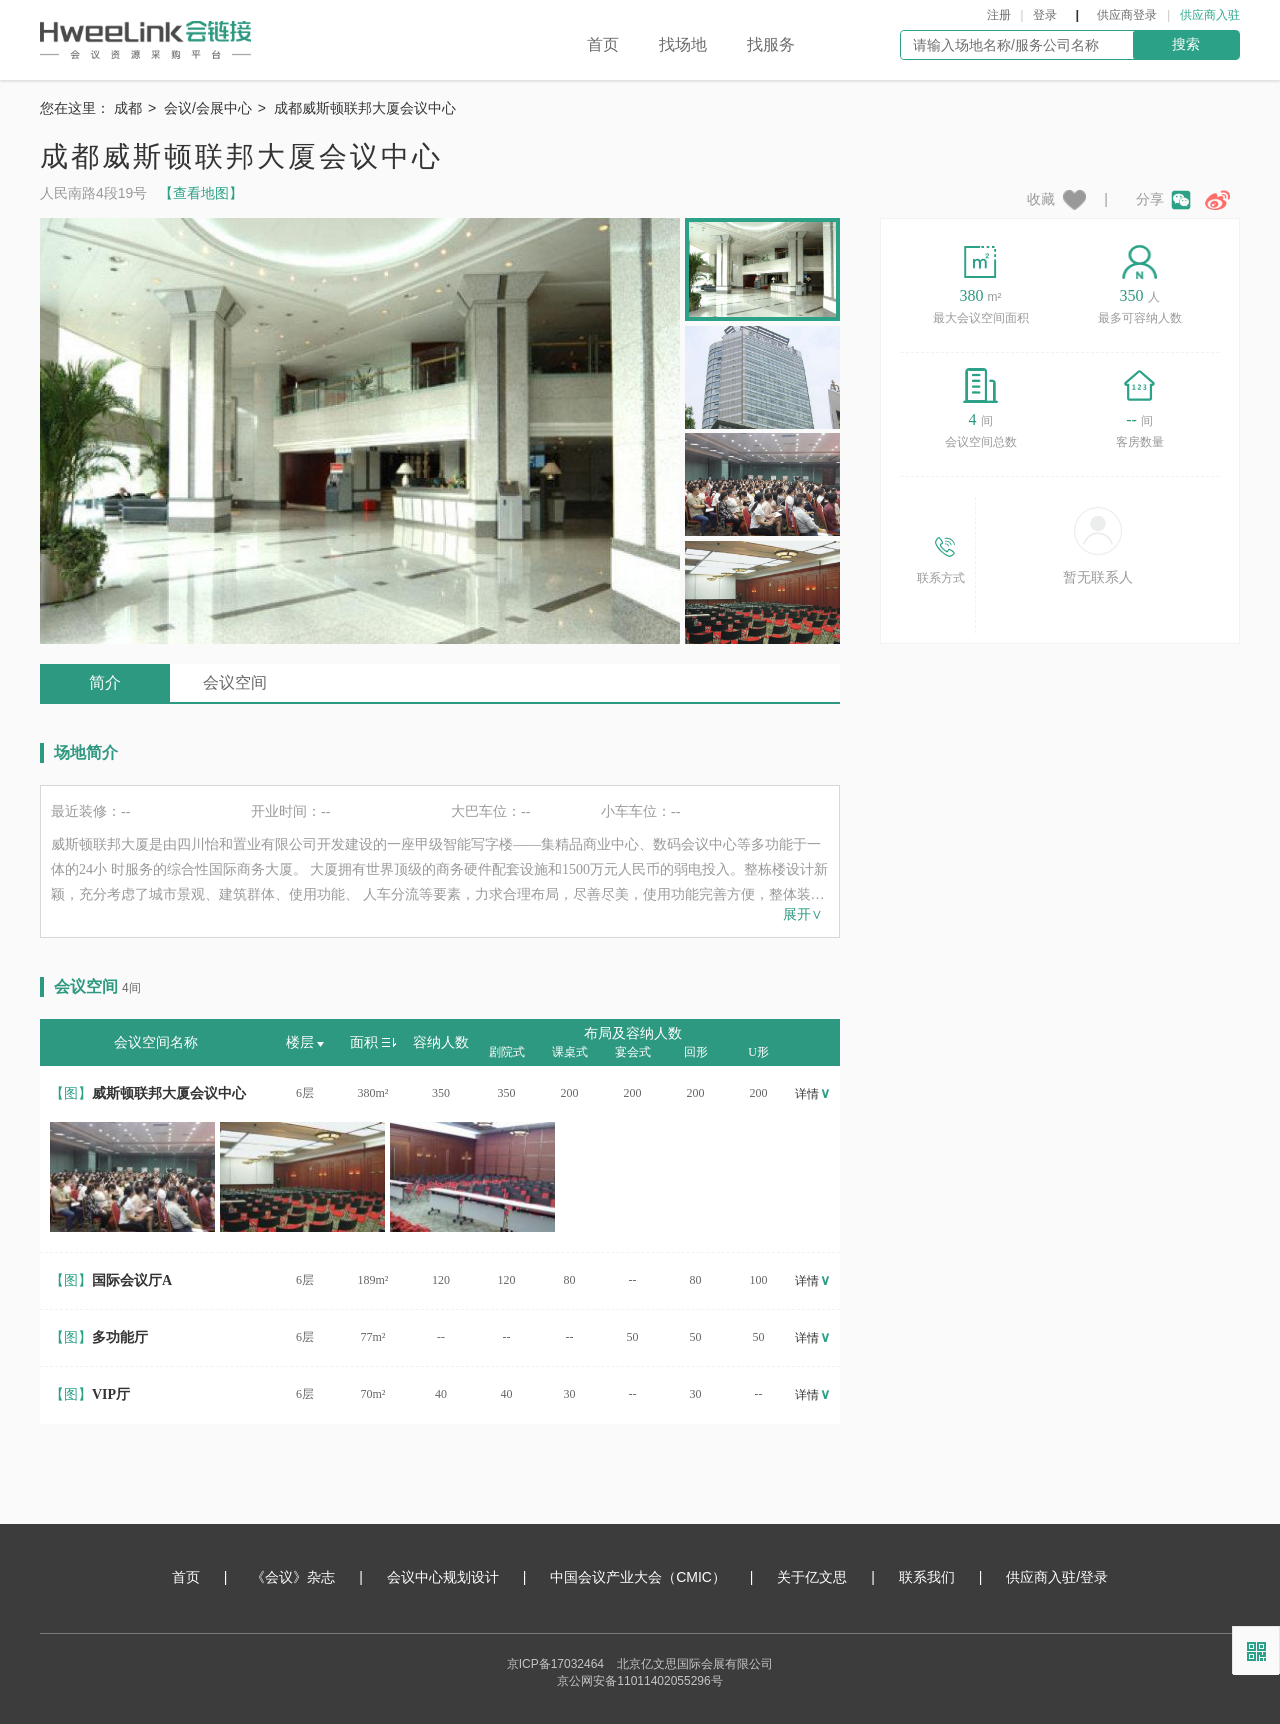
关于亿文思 (812, 1577)
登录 (1045, 15)
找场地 (683, 44)
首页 (603, 44)
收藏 (1058, 200)
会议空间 (235, 682)
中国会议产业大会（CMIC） (638, 1577)
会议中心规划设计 (443, 1577)
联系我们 (927, 1577)
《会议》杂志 (293, 1577)
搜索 (1186, 44)
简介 (105, 682)
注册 (999, 15)
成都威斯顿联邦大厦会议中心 (365, 108)
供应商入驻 (1210, 15)
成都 (128, 108)
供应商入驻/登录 (1057, 1577)
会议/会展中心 (208, 108)
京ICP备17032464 (555, 1664)
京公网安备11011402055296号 (639, 1681)
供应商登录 (1127, 15)
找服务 (771, 44)
